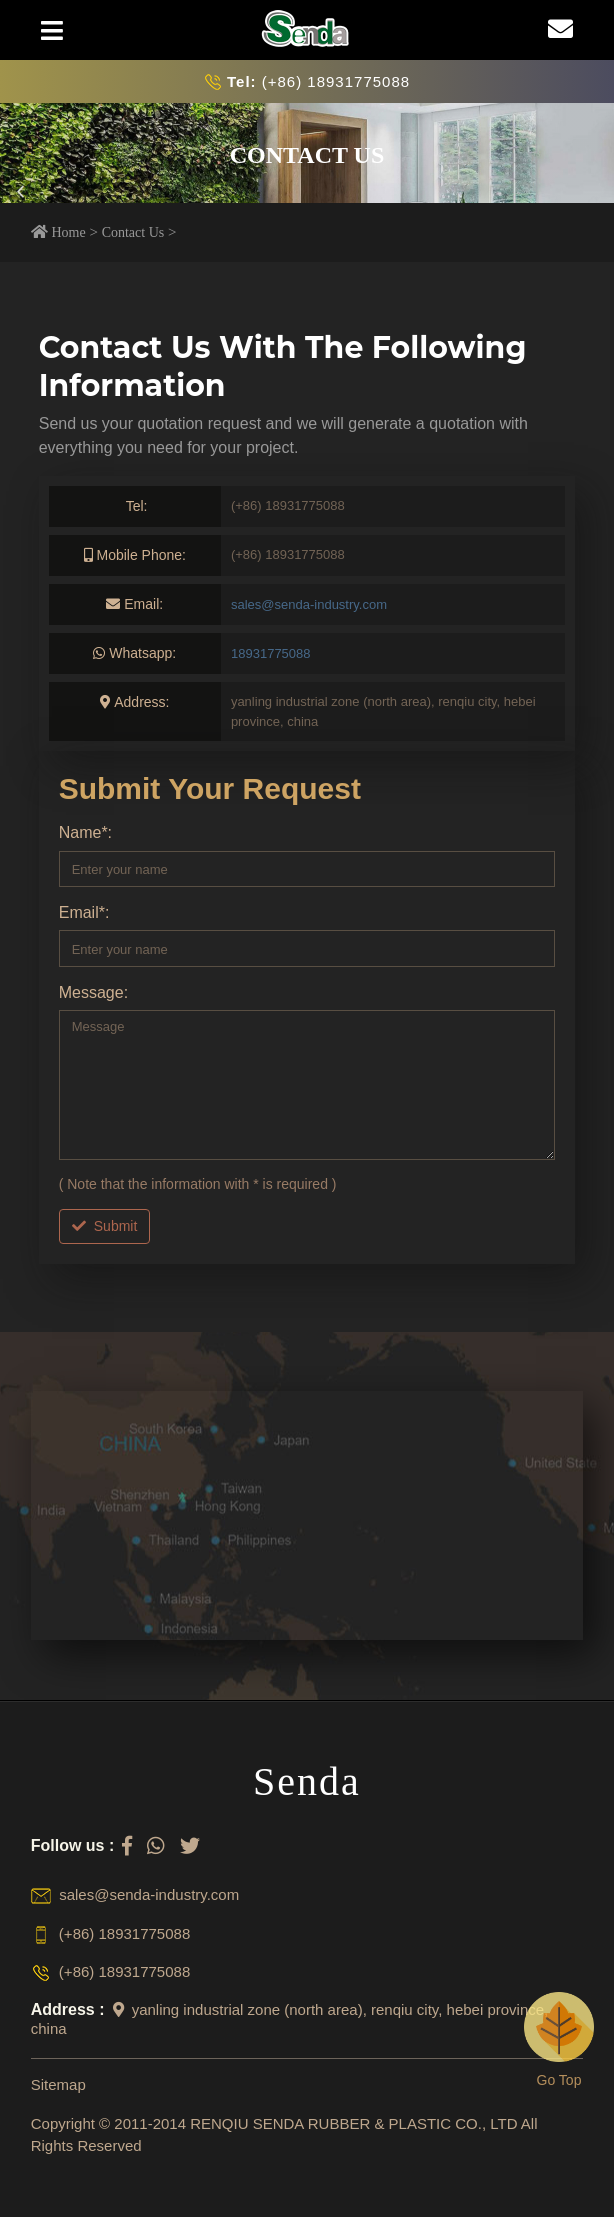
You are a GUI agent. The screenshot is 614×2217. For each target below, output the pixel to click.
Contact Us (133, 232)
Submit (104, 1226)
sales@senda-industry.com (309, 604)
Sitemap (58, 2084)
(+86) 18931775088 (318, 81)
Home (68, 232)
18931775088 (271, 653)
